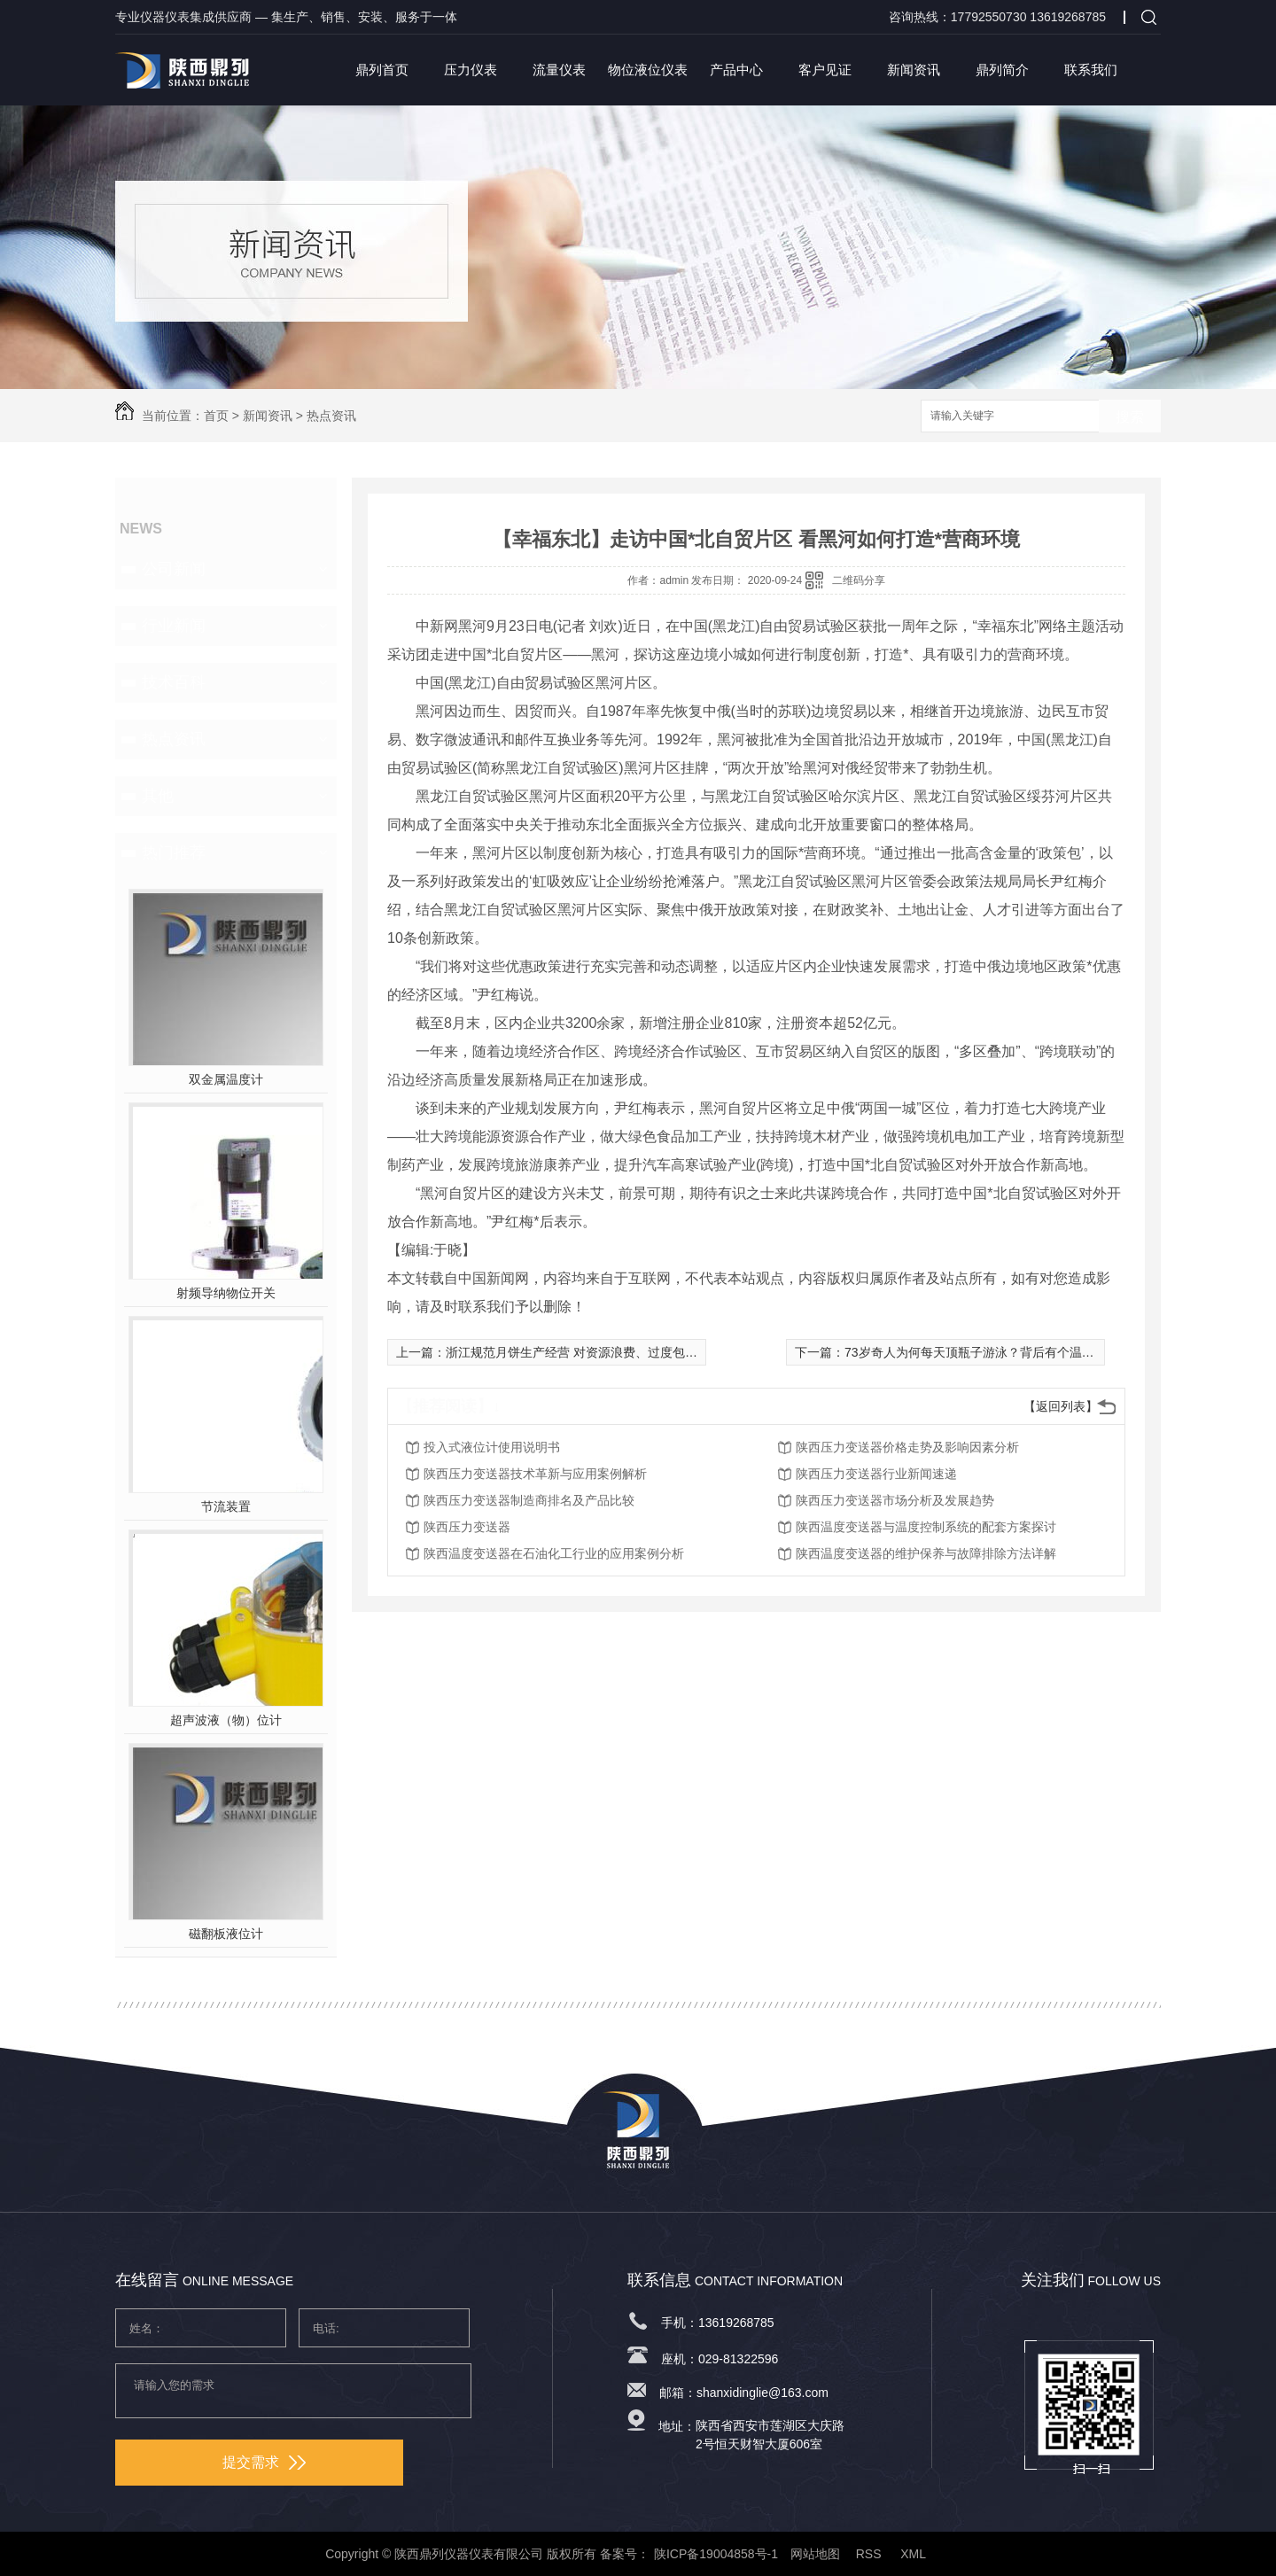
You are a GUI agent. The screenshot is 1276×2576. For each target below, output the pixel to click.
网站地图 (815, 2554)
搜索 (1130, 416)
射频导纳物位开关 (226, 1293)
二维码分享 (858, 580)
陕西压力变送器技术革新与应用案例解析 (535, 1474)
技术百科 (174, 682)
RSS (870, 2554)
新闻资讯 (913, 69)
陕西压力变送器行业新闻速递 (876, 1474)
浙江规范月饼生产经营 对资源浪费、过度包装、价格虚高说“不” (619, 1352)
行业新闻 (174, 625)
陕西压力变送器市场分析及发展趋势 (895, 1500)
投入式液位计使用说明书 (492, 1447)
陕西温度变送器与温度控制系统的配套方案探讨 (926, 1527)
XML (914, 2554)
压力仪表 (470, 69)
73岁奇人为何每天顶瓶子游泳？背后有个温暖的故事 (988, 1352)
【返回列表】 (1060, 1406)
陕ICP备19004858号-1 (716, 2554)
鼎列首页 (381, 69)
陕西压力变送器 (467, 1527)
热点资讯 (331, 416)
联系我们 (1090, 69)
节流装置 (226, 1506)
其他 (158, 796)
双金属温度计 (226, 1079)
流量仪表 (559, 69)
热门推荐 (174, 852)
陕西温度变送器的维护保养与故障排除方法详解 (926, 1553)
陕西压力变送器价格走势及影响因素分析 (907, 1447)
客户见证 (825, 69)
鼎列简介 (1002, 69)
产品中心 (736, 69)
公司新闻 (174, 569)
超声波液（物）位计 (226, 1720)
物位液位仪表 (648, 69)
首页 (216, 416)
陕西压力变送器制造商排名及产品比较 (529, 1500)
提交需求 (264, 2462)
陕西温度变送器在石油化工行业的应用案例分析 (554, 1553)
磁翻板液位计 (226, 1933)
